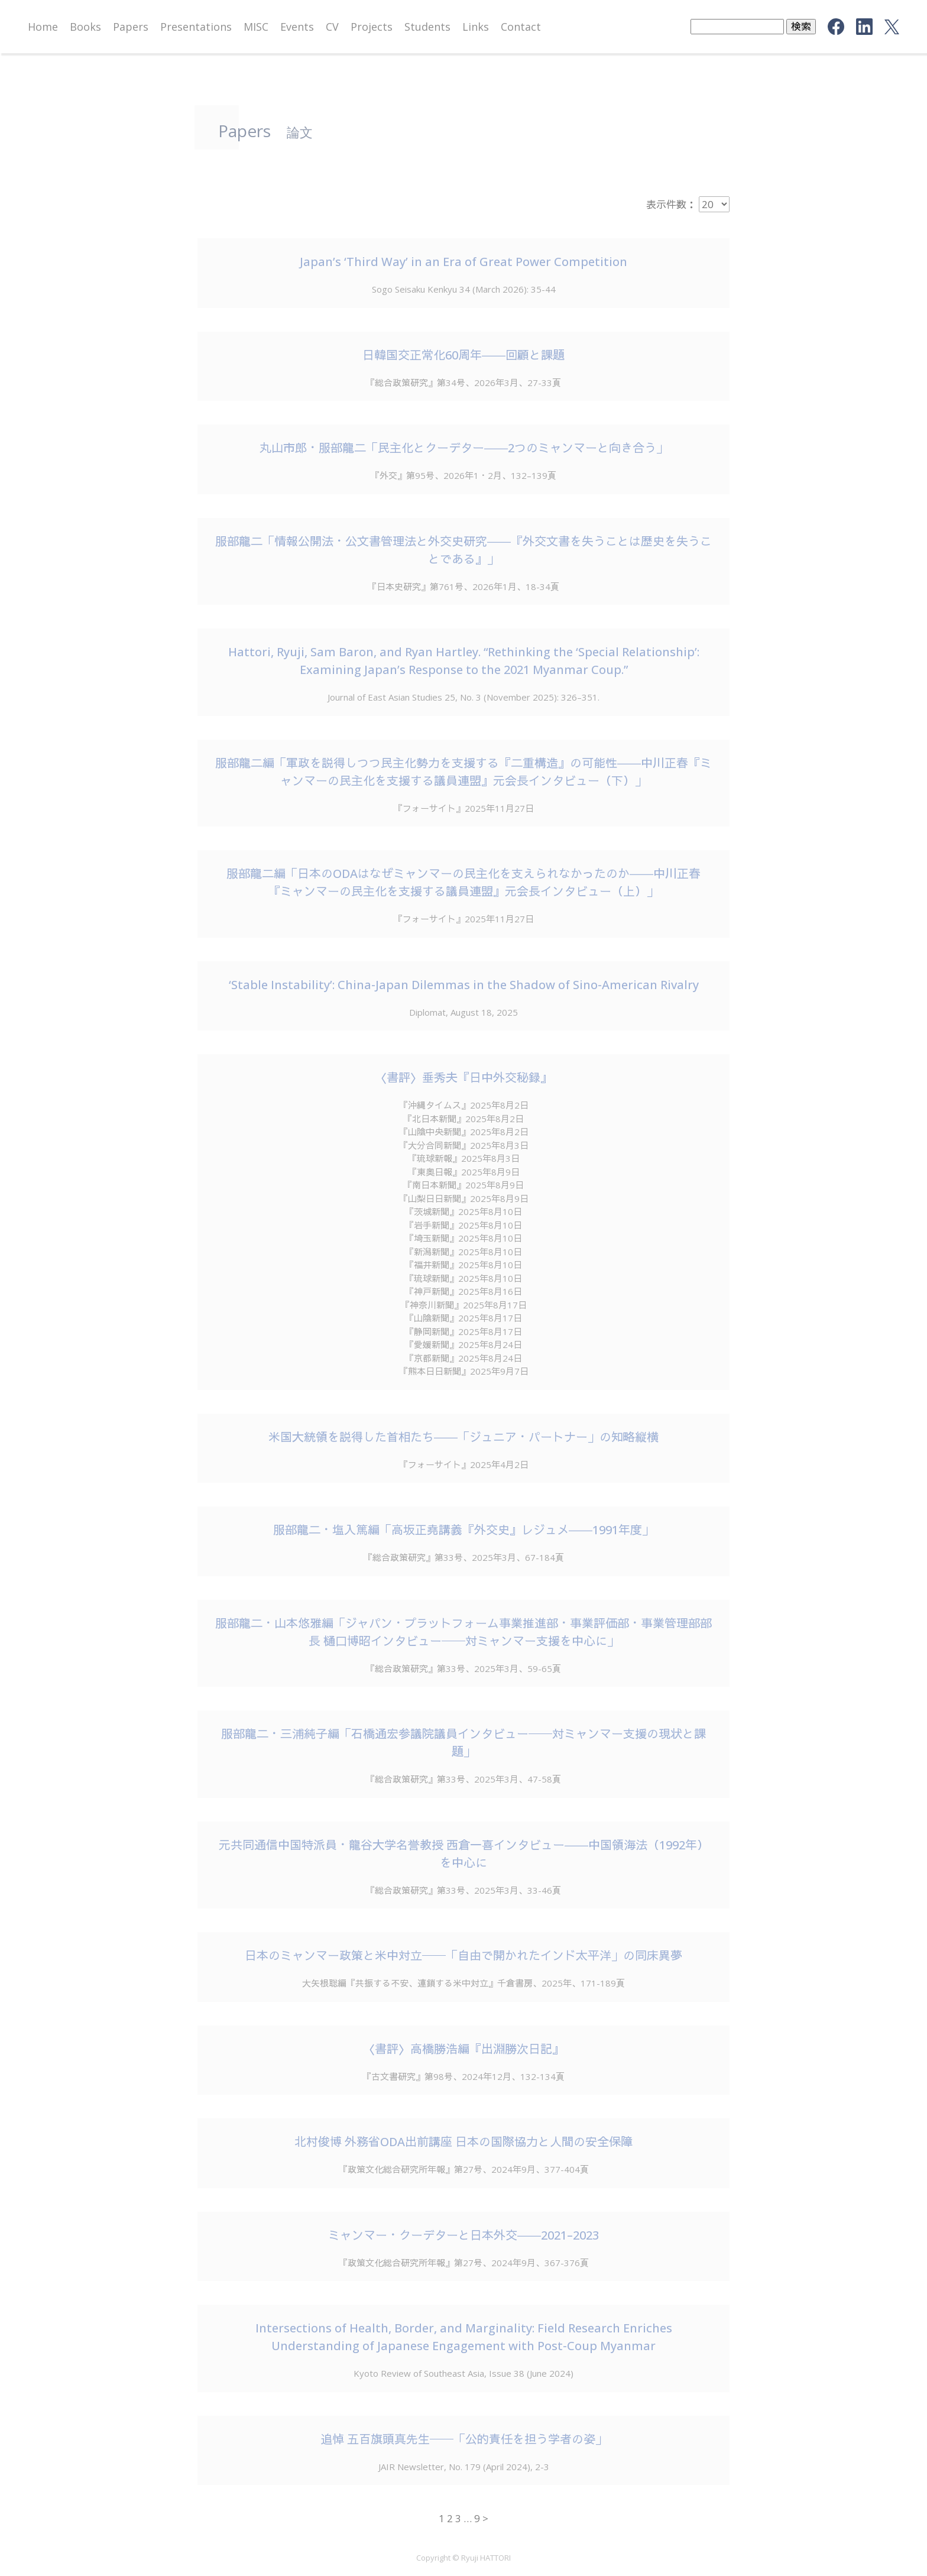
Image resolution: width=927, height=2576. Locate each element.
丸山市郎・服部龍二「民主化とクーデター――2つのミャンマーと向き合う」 (464, 448)
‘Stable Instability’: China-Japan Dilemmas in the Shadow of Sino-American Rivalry (464, 985)
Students (427, 27)
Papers (130, 27)
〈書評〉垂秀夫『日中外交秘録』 (463, 1078)
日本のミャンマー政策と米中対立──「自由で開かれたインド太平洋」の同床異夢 (463, 1955)
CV (332, 27)
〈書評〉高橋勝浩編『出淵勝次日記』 (463, 2049)
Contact (521, 27)
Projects (372, 27)
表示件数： (671, 204)
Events (297, 27)
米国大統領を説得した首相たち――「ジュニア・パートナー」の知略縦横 (463, 1437)
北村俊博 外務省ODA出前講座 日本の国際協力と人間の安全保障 (463, 2142)
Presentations (196, 27)
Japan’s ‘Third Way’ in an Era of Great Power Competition (463, 262)
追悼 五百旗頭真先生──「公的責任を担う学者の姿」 (463, 2439)
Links (475, 27)
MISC (256, 27)
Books (85, 27)
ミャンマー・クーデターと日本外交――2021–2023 (463, 2235)
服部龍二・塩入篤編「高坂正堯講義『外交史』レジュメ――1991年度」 (463, 1530)
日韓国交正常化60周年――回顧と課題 (463, 355)
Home (43, 27)
